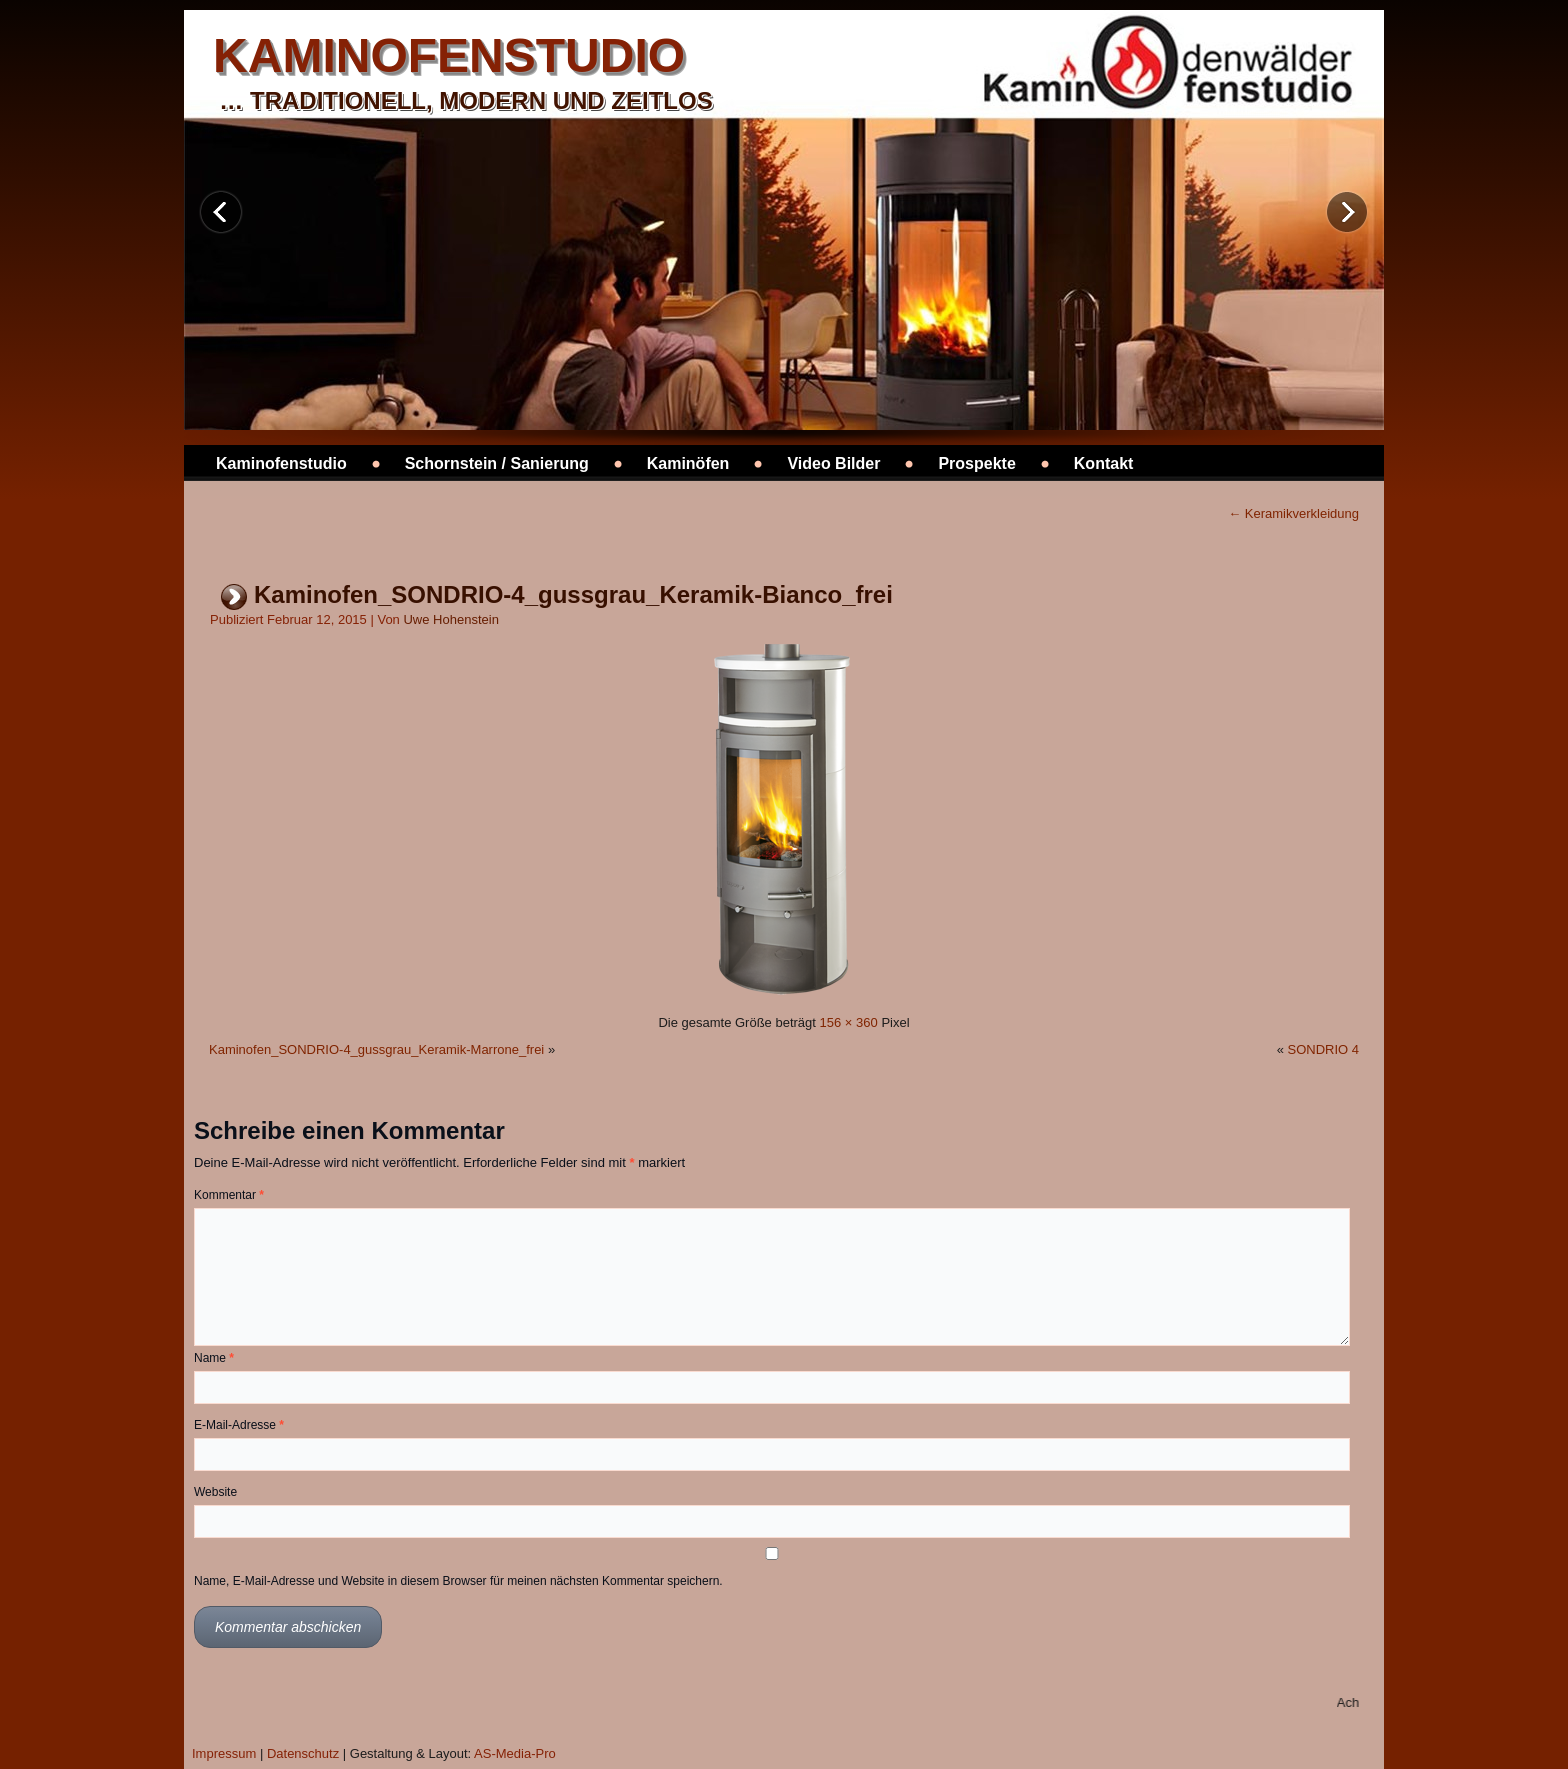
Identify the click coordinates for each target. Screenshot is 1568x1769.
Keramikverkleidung (1293, 513)
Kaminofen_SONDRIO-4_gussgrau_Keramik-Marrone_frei (376, 1049)
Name (214, 1358)
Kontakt (1104, 463)
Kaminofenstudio (281, 463)
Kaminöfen (688, 463)
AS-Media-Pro (515, 1753)
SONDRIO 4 (1323, 1049)
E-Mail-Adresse (239, 1425)
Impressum (224, 1753)
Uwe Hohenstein (450, 619)
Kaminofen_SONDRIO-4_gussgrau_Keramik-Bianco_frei (573, 594)
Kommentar (229, 1195)
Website (215, 1492)
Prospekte (976, 463)
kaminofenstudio (449, 55)
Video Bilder (833, 463)
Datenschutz (303, 1753)
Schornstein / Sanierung (497, 463)
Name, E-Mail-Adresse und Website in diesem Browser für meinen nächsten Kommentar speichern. (458, 1581)
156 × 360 (849, 1022)
